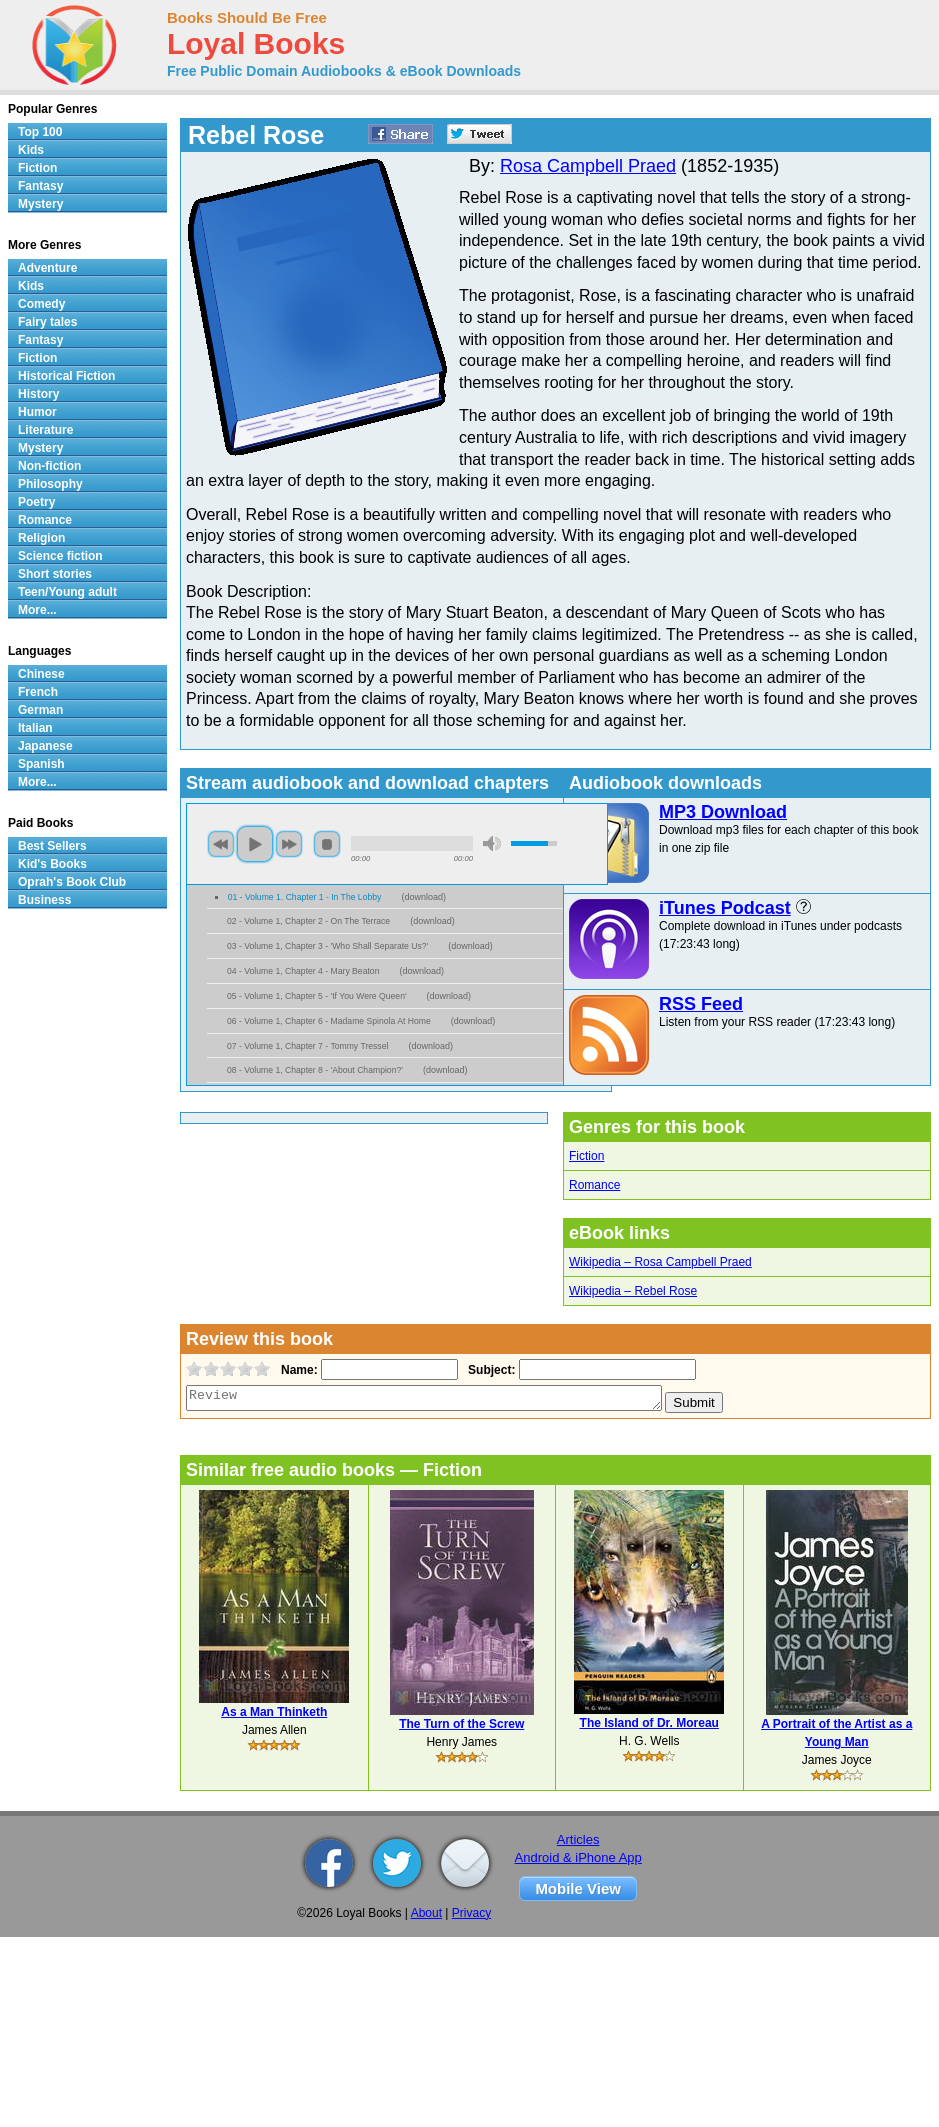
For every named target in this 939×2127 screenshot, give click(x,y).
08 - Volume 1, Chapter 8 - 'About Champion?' (315, 1070)
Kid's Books (52, 864)
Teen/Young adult (67, 592)
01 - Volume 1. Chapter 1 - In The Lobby (305, 897)
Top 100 (40, 132)
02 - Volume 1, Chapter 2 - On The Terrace (308, 921)
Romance (594, 1185)
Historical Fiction (66, 376)
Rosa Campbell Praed (588, 166)
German (40, 710)
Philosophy (50, 484)
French (38, 692)
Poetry (36, 502)
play (255, 844)
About (426, 1913)
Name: (297, 1370)
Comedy (41, 304)
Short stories (55, 574)
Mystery (40, 204)
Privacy (471, 1913)
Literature (45, 430)
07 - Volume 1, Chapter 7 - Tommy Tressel (307, 1046)
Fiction (586, 1156)
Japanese (45, 746)
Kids (31, 150)
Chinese (41, 674)
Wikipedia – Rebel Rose (633, 1291)
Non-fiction (49, 466)
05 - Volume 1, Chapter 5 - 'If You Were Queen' (317, 996)
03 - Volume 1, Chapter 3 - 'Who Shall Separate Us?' (327, 946)
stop (327, 844)
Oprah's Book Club (72, 882)
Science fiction (60, 556)
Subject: (489, 1370)
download (423, 897)
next (289, 844)
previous (221, 844)
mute (492, 843)
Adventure (47, 268)
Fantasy (40, 186)
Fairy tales (47, 322)
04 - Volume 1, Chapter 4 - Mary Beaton (303, 971)
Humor (37, 412)
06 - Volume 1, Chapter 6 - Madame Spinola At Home (329, 1021)
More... (37, 610)
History (38, 394)
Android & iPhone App (578, 1857)
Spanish (41, 764)
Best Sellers (52, 846)
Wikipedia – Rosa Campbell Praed (660, 1262)
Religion (41, 538)
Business (44, 900)
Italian (35, 728)
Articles (578, 1839)
